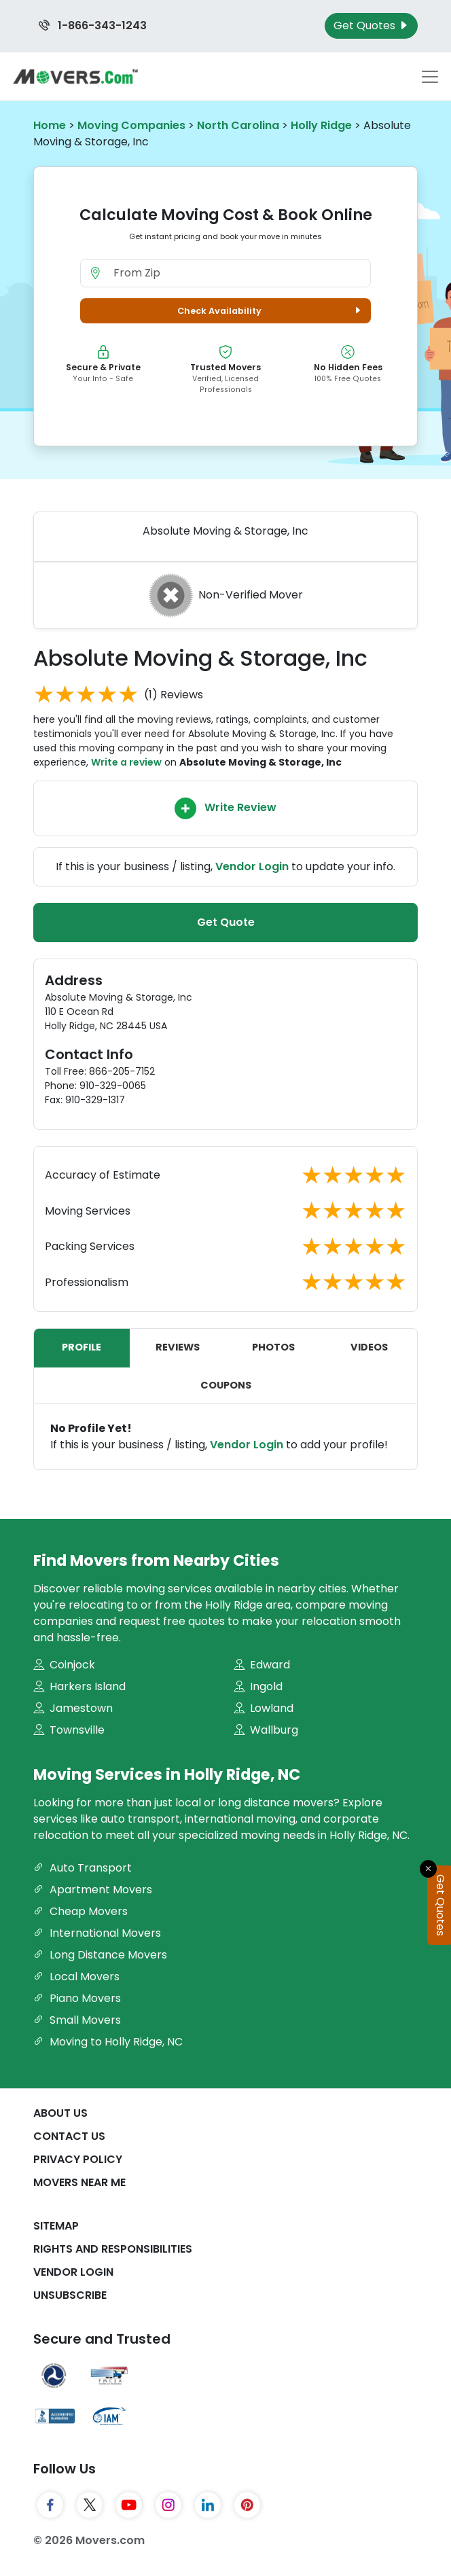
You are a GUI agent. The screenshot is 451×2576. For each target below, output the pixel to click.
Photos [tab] (273, 1347)
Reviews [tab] (178, 1347)
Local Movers (76, 1976)
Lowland (263, 1708)
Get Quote (226, 922)
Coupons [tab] (225, 1385)
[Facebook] (50, 2505)
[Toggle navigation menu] (430, 77)
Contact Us (69, 2136)
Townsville (69, 1730)
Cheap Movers (80, 1911)
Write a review (126, 762)
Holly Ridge (321, 125)
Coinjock (64, 1664)
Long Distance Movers (100, 1955)
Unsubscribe (70, 2295)
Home (49, 125)
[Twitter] (90, 2505)
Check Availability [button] (270, 310)
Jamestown (73, 1708)
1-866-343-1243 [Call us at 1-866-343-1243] (93, 25)
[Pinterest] (247, 2505)
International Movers (97, 1933)
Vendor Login (252, 866)
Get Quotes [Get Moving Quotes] (371, 25)
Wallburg (266, 1730)
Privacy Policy (77, 2159)
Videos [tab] (369, 1347)
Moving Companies (131, 125)
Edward (262, 1664)
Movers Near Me (79, 2182)
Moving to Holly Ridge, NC (108, 2042)
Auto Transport (82, 1868)
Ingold (258, 1686)
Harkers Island (79, 1686)
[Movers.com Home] (75, 76)
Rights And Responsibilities (112, 2249)
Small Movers (77, 2020)
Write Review (225, 808)
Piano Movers (77, 1998)
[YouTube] (129, 2505)
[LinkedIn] (208, 2505)
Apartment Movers (92, 1889)
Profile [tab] (81, 1347)
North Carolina (238, 125)
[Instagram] (168, 2505)
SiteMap (56, 2226)
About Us (60, 2113)
